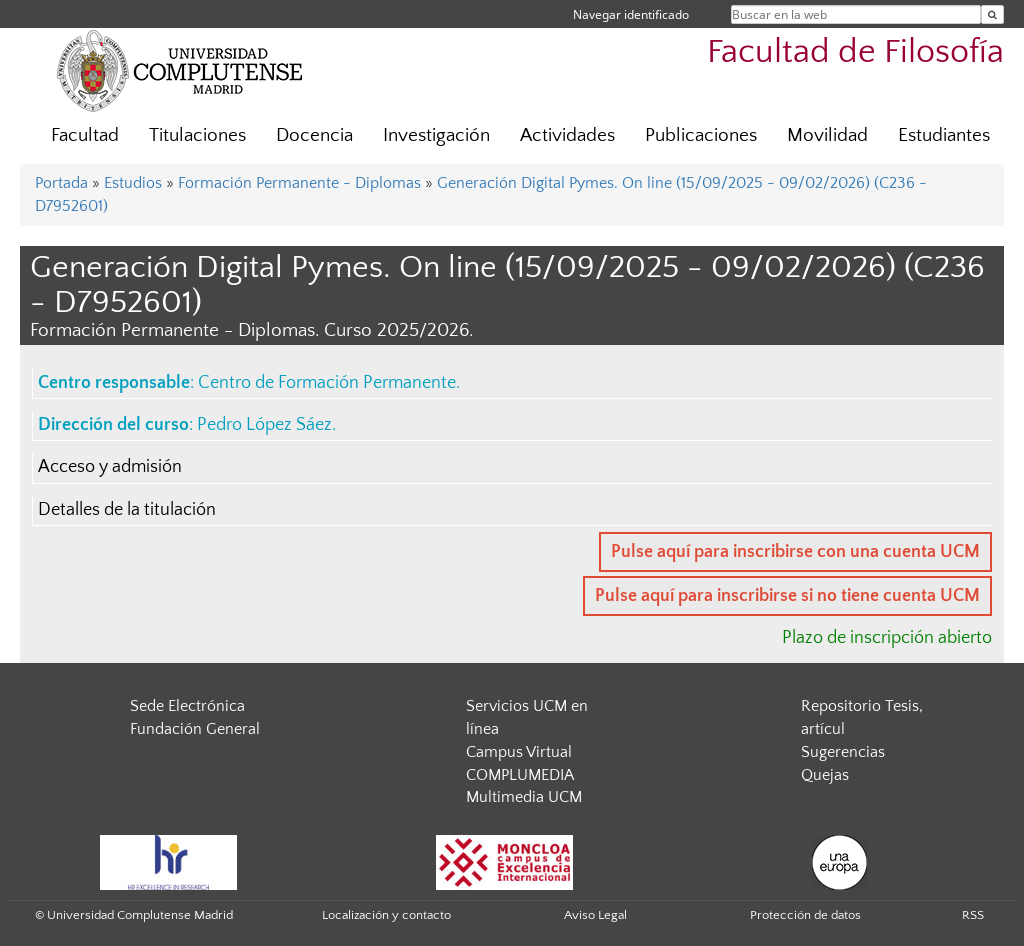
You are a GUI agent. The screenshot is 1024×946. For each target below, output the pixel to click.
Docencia (314, 135)
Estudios (133, 183)
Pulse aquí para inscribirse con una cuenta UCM (795, 552)
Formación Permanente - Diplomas (299, 183)
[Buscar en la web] (992, 14)
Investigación (436, 135)
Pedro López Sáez (264, 425)
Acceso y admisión (110, 467)
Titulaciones (197, 135)
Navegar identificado (631, 14)
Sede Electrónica (187, 706)
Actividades (567, 135)
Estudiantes (944, 135)
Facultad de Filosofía (855, 52)
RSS (973, 915)
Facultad (85, 135)
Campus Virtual (519, 752)
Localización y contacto (386, 915)
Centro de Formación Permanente (327, 383)
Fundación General (195, 729)
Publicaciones (701, 135)
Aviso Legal (595, 915)
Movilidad (827, 135)
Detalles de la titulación (127, 510)
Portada (61, 183)
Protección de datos (805, 915)
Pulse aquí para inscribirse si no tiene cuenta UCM (787, 596)
